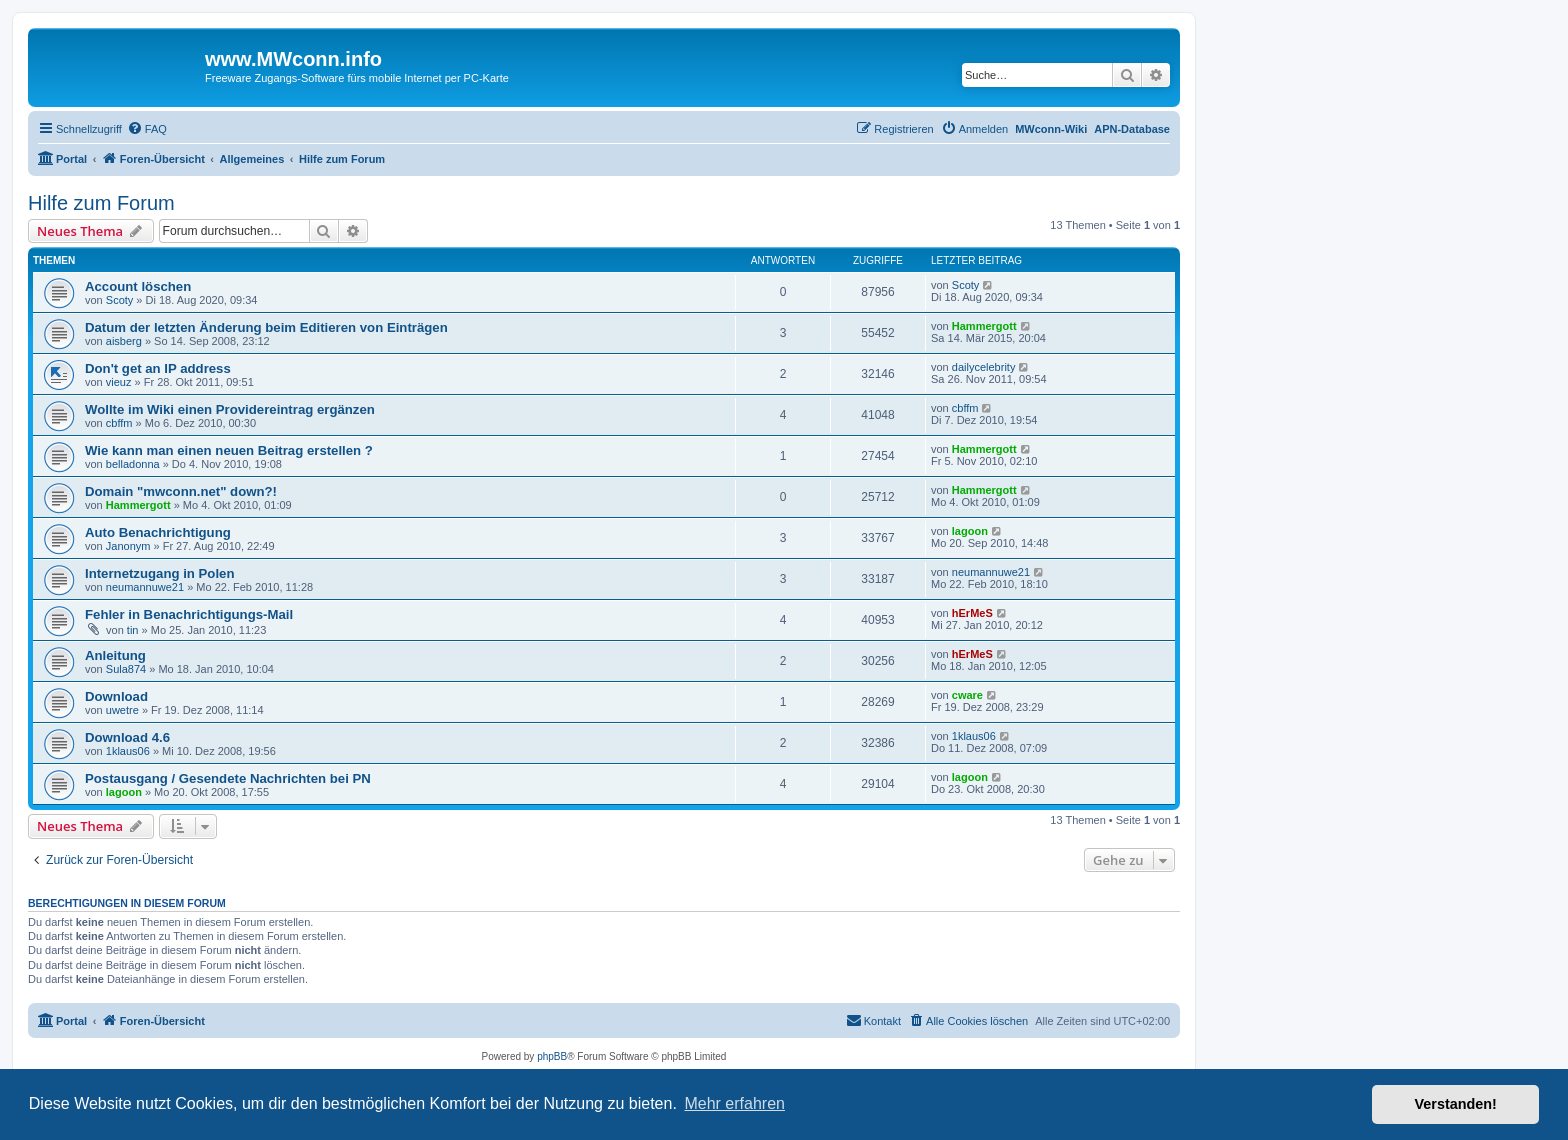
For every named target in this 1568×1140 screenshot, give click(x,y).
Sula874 (126, 669)
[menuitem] (147, 129)
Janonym (128, 546)
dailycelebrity (984, 367)
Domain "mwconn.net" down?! (181, 491)
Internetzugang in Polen (159, 573)
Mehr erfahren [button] (734, 1103)
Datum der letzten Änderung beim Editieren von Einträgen (266, 327)
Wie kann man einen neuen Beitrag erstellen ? (229, 450)
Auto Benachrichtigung (158, 532)
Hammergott (984, 326)
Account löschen (138, 286)
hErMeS (972, 613)
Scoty (120, 300)
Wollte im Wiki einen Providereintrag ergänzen (230, 409)
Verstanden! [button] (1456, 1104)
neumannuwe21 (145, 587)
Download (116, 696)
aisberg (124, 341)
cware (967, 695)
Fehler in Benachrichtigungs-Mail (189, 614)
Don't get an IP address (158, 368)
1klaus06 (128, 751)
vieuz (119, 382)
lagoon (970, 531)
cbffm (119, 423)
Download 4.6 (127, 737)
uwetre (122, 710)
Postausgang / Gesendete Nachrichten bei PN (228, 778)
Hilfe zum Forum (101, 203)
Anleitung (115, 655)
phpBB (552, 1056)
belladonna (133, 464)
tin (133, 630)
